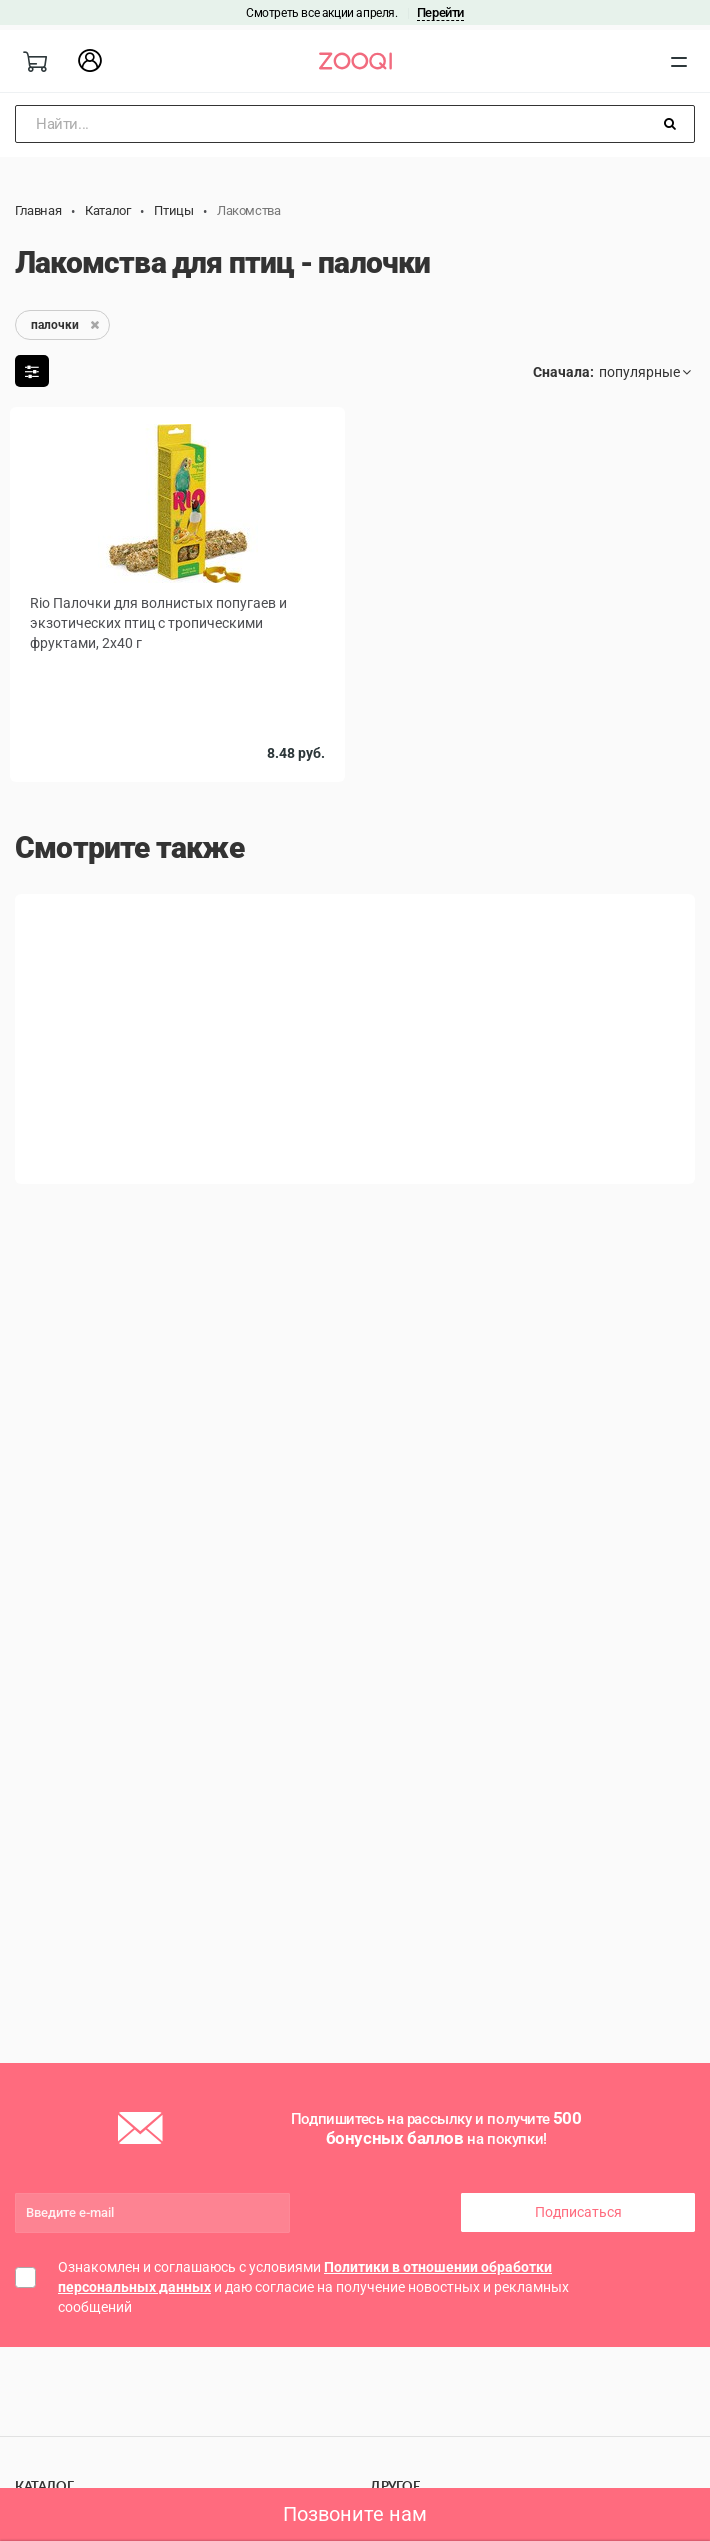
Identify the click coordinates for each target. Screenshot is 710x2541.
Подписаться (578, 2212)
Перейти (440, 12)
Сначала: (563, 372)
